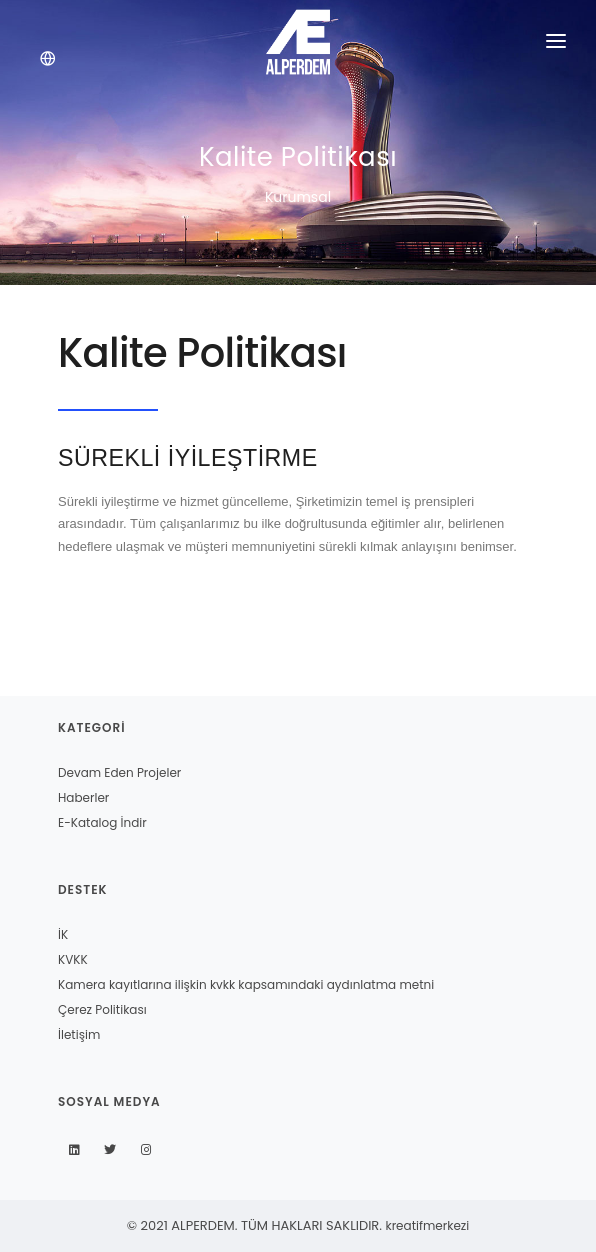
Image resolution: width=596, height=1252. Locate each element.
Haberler (83, 797)
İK (63, 934)
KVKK (73, 959)
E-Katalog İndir (102, 822)
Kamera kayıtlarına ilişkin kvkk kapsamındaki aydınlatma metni (246, 984)
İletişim (79, 1034)
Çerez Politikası (102, 1009)
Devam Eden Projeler (119, 772)
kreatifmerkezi (427, 1225)
